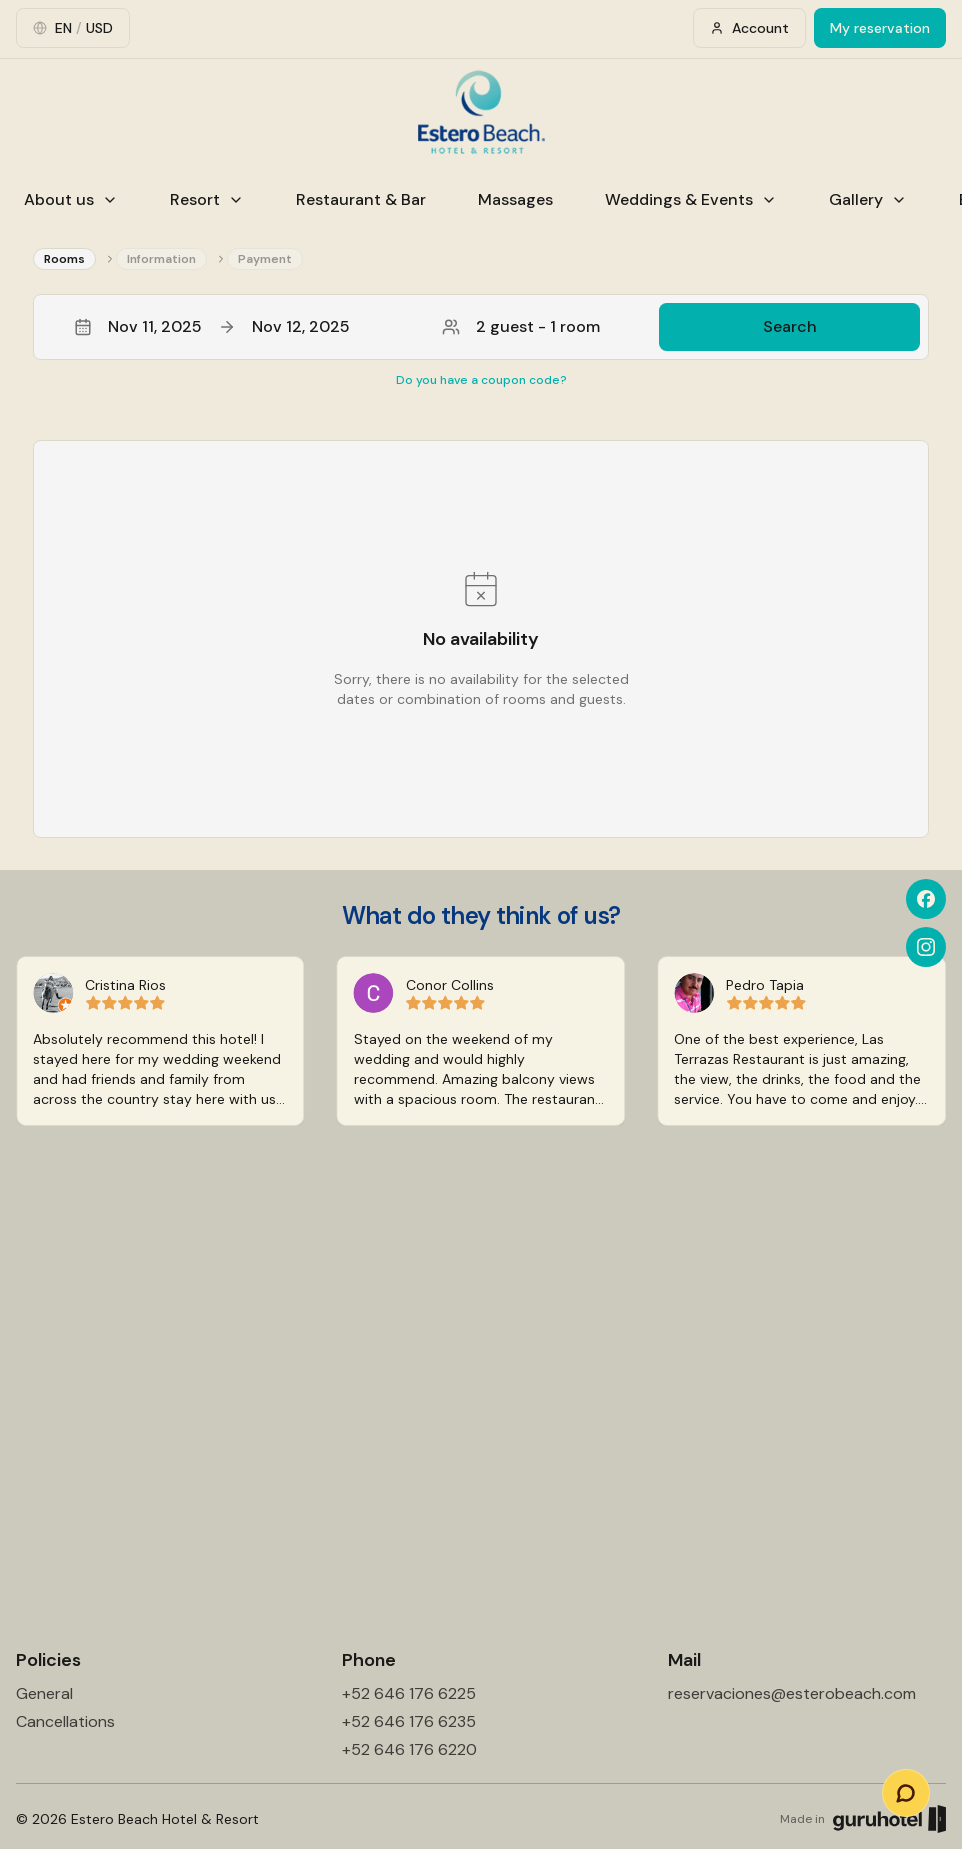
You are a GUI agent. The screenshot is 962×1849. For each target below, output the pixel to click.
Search (790, 326)
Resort (207, 199)
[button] (481, 327)
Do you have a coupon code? (481, 380)
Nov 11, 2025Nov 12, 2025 (212, 326)
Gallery (868, 199)
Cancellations (65, 1721)
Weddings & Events (691, 199)
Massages (515, 199)
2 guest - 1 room (521, 326)
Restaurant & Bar (361, 199)
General (44, 1693)
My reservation (880, 28)
